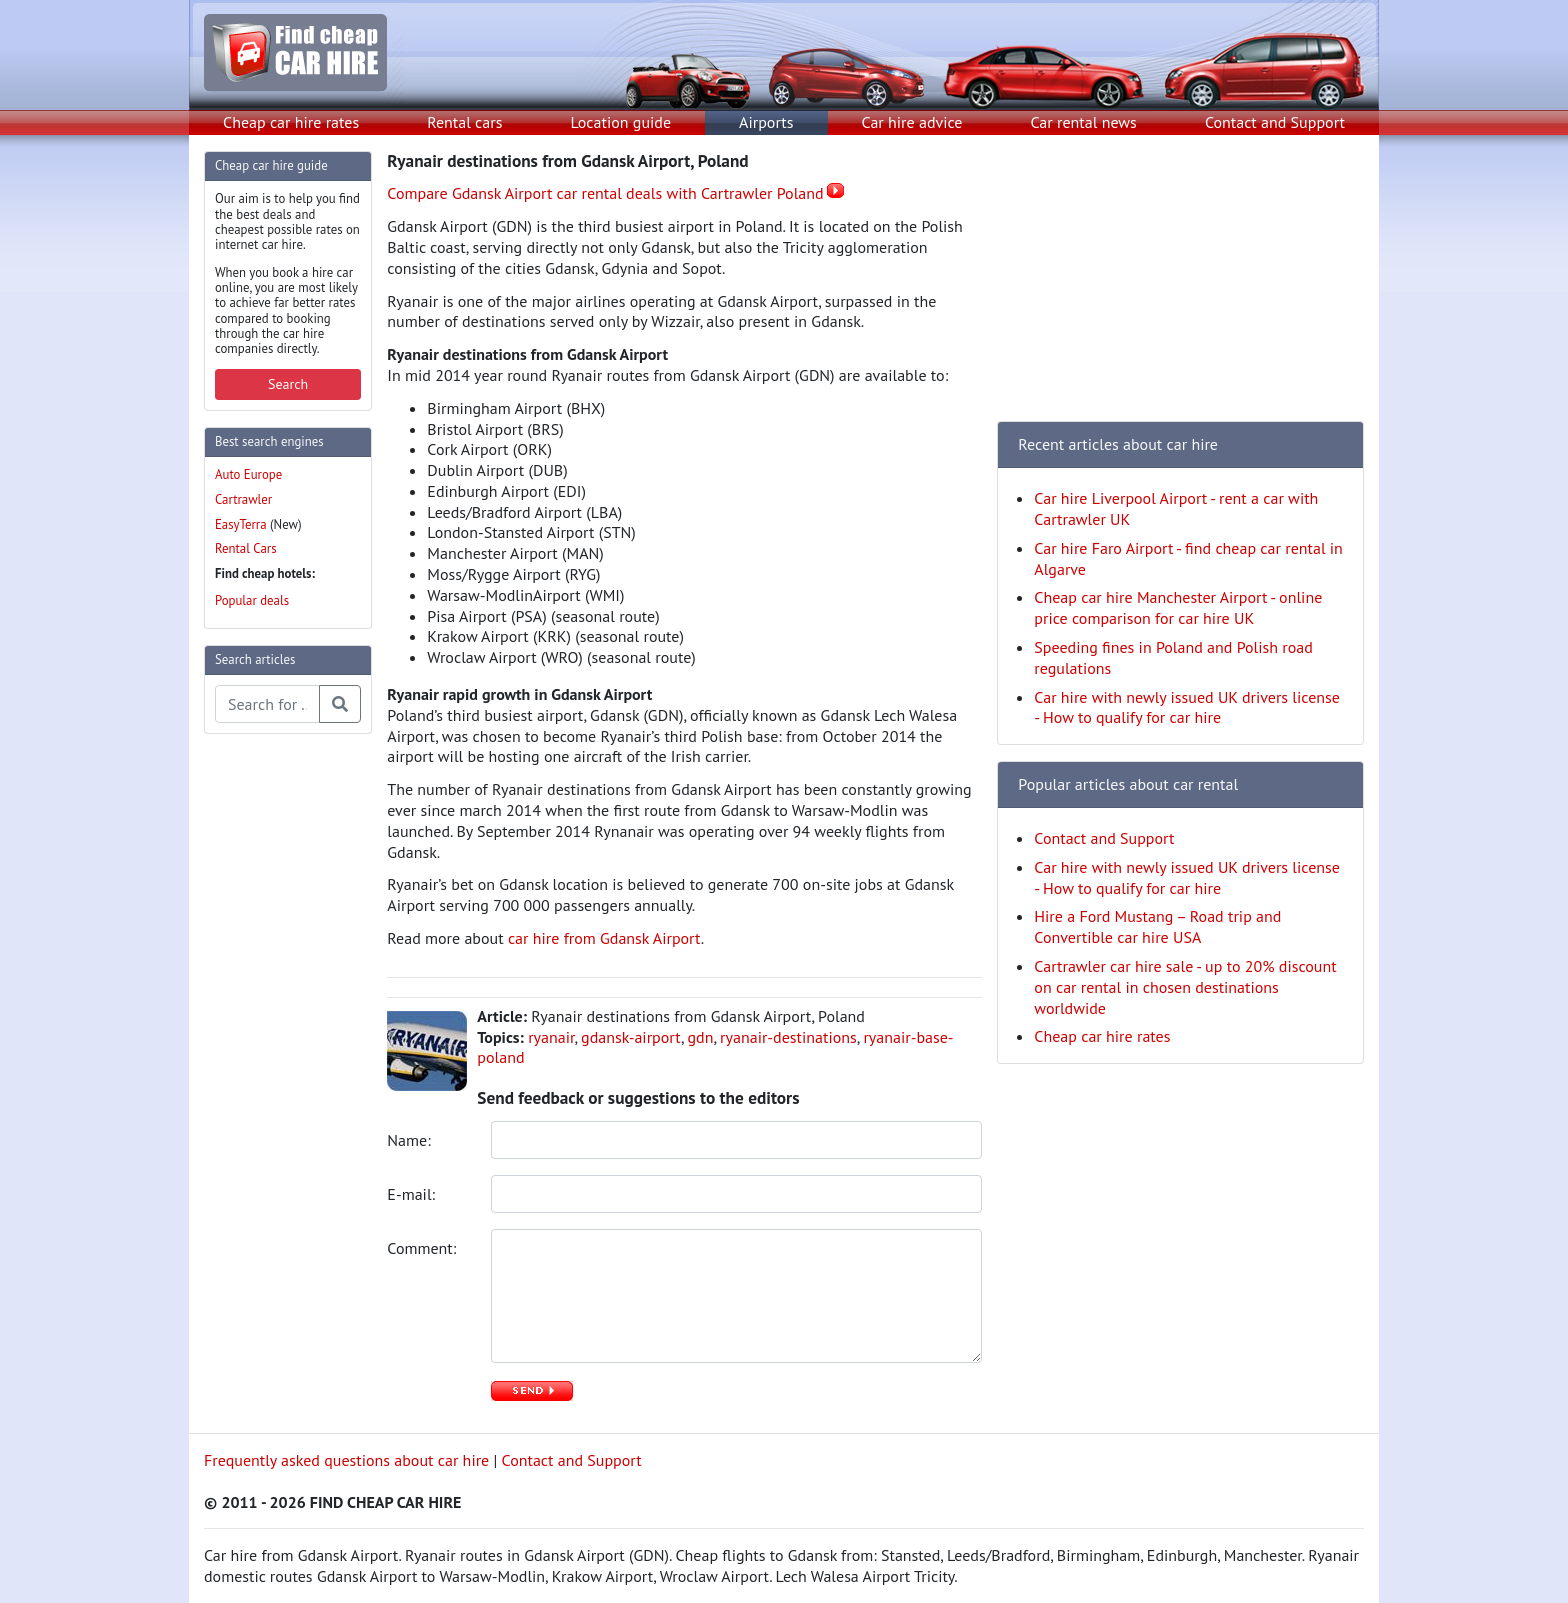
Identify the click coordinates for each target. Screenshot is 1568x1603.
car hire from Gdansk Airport (604, 938)
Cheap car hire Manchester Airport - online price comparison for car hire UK (1178, 607)
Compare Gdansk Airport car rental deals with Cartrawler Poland (605, 193)
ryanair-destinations (788, 1037)
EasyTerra (241, 524)
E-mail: (413, 1194)
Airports (766, 122)
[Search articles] (267, 704)
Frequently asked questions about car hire (346, 1460)
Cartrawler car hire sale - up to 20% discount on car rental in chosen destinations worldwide (1185, 987)
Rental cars (464, 122)
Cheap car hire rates (291, 122)
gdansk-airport (631, 1037)
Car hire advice (912, 122)
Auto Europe (248, 474)
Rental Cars (246, 548)
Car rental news (1084, 122)
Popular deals (252, 600)
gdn (701, 1037)
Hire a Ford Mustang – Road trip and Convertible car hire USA (1157, 926)
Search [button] (288, 384)
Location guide (620, 122)
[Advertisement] (284, 1050)
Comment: (423, 1248)
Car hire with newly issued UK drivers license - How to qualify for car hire (1187, 707)
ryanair (551, 1037)
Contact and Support (1275, 122)
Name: (411, 1140)
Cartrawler (243, 499)
